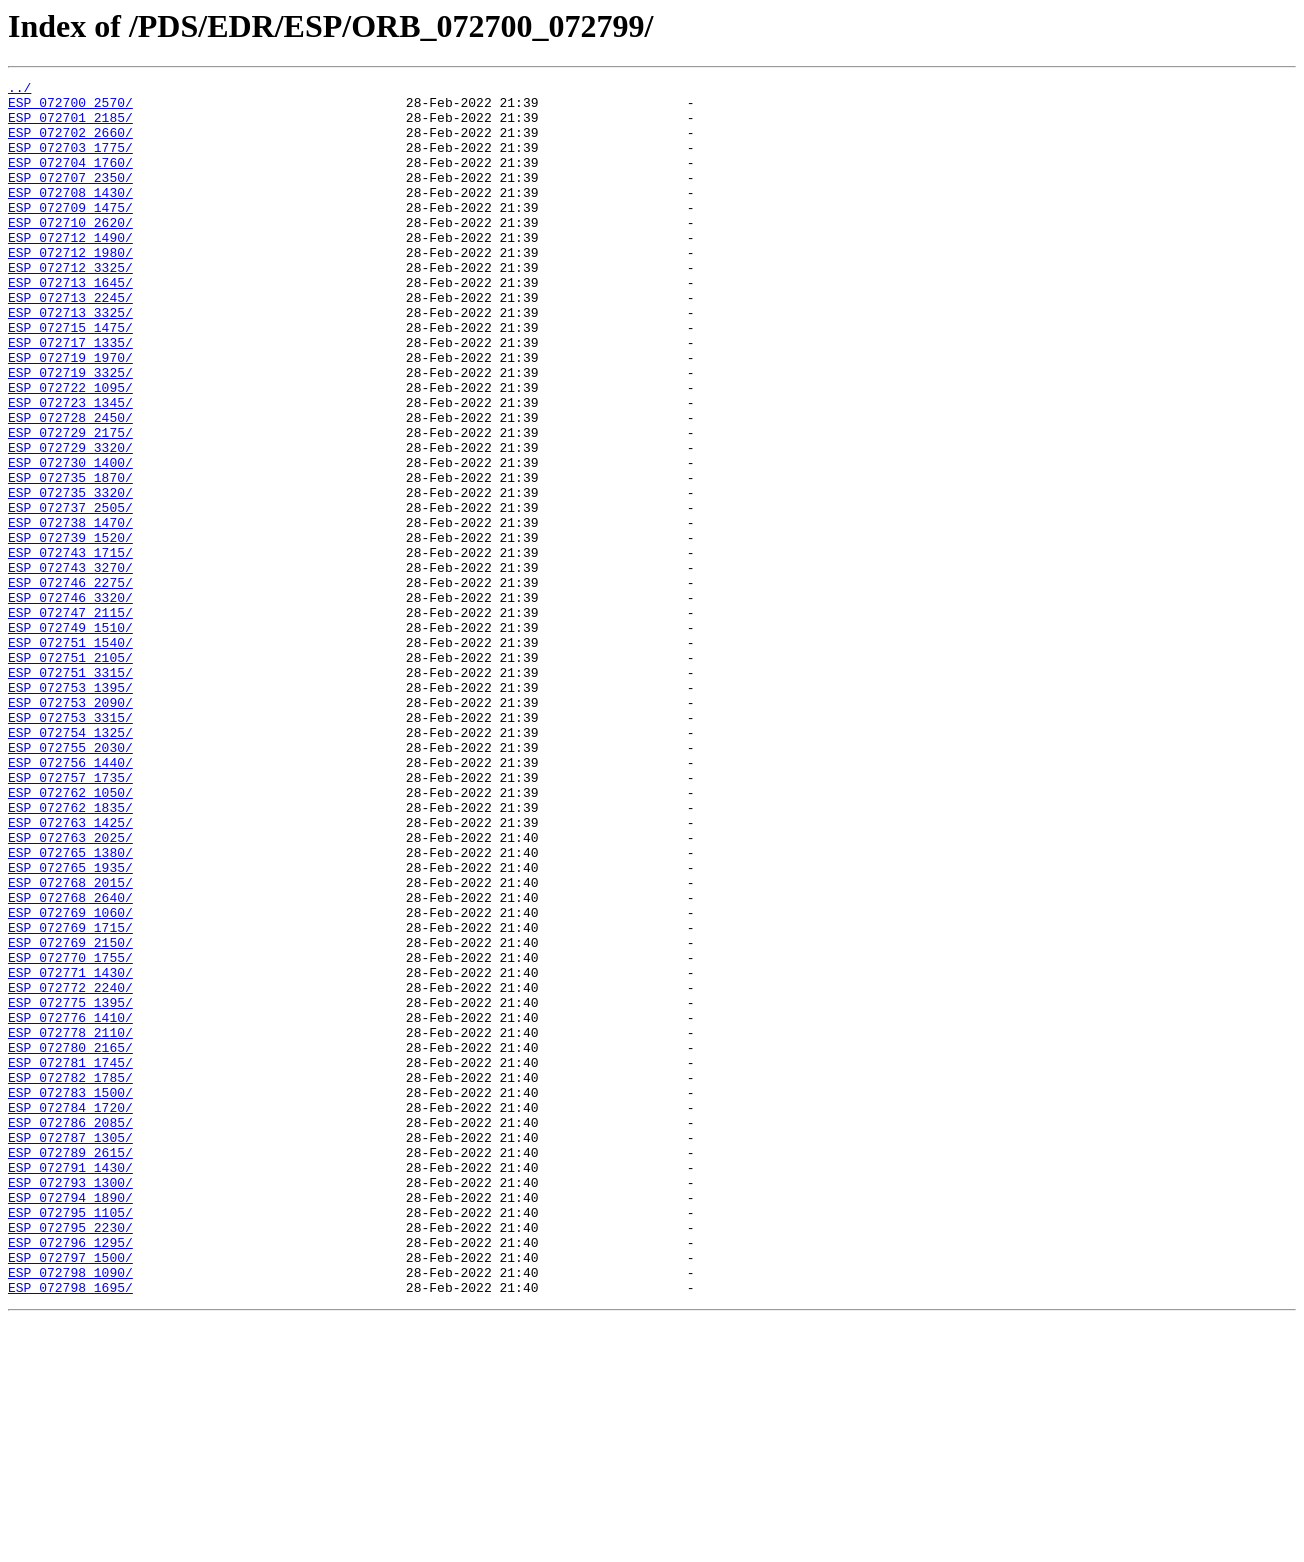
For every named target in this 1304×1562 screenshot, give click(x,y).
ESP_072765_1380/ (70, 1008)
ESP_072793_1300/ (70, 1404)
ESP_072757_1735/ (70, 918)
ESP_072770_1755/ (70, 1134)
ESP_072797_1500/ (70, 1494)
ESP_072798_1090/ (70, 1512)
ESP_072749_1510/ (70, 738)
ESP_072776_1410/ (70, 1206)
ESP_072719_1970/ (70, 414)
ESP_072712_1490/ (70, 270)
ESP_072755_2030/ (70, 882)
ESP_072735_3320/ (70, 576)
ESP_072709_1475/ (70, 234)
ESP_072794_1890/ (70, 1422)
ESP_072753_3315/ (70, 846)
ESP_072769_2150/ (70, 1116)
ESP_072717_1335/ (70, 396)
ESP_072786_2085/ (70, 1332)
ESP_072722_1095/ (70, 450)
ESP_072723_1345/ (70, 468)
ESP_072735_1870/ (70, 558)
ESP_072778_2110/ (70, 1224)
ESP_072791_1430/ (70, 1386)
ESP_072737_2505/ (70, 594)
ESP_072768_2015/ (70, 1044)
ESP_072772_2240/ (70, 1170)
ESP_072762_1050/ (70, 936)
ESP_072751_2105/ (70, 774)
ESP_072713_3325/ (70, 360)
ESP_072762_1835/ (70, 954)
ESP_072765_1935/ (70, 1026)
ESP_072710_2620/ (70, 252)
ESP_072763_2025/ (70, 990)
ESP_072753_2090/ (70, 828)
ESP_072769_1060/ (70, 1080)
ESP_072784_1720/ (70, 1314)
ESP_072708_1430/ (70, 216)
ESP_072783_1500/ (70, 1296)
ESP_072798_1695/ (70, 1530)
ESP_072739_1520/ (70, 630)
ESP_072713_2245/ (70, 342)
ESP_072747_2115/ (70, 720)
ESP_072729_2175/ (70, 504)
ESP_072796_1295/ (70, 1476)
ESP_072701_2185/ (70, 126)
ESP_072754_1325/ (70, 864)
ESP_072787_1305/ (70, 1350)
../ (19, 90)
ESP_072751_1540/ (70, 756)
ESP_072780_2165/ (70, 1242)
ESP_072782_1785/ (70, 1278)
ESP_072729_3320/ (70, 522)
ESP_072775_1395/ (70, 1188)
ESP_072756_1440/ (70, 900)
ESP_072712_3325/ (70, 306)
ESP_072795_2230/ (70, 1458)
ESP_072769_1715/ (70, 1098)
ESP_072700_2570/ (70, 108)
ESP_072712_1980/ (70, 288)
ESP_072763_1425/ (70, 972)
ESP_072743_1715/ (70, 648)
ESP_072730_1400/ (70, 540)
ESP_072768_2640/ (70, 1062)
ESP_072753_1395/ (70, 810)
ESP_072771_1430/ (70, 1152)
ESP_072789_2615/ (70, 1368)
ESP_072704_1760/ (70, 180)
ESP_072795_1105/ (70, 1440)
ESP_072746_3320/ (70, 702)
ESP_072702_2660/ (70, 144)
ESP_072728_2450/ (70, 486)
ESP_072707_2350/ (70, 198)
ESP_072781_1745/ (70, 1260)
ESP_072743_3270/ (70, 666)
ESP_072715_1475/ (70, 378)
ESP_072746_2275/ (70, 684)
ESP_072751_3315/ (70, 792)
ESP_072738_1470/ (70, 612)
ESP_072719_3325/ (70, 432)
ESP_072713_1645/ (70, 324)
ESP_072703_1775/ (70, 162)
